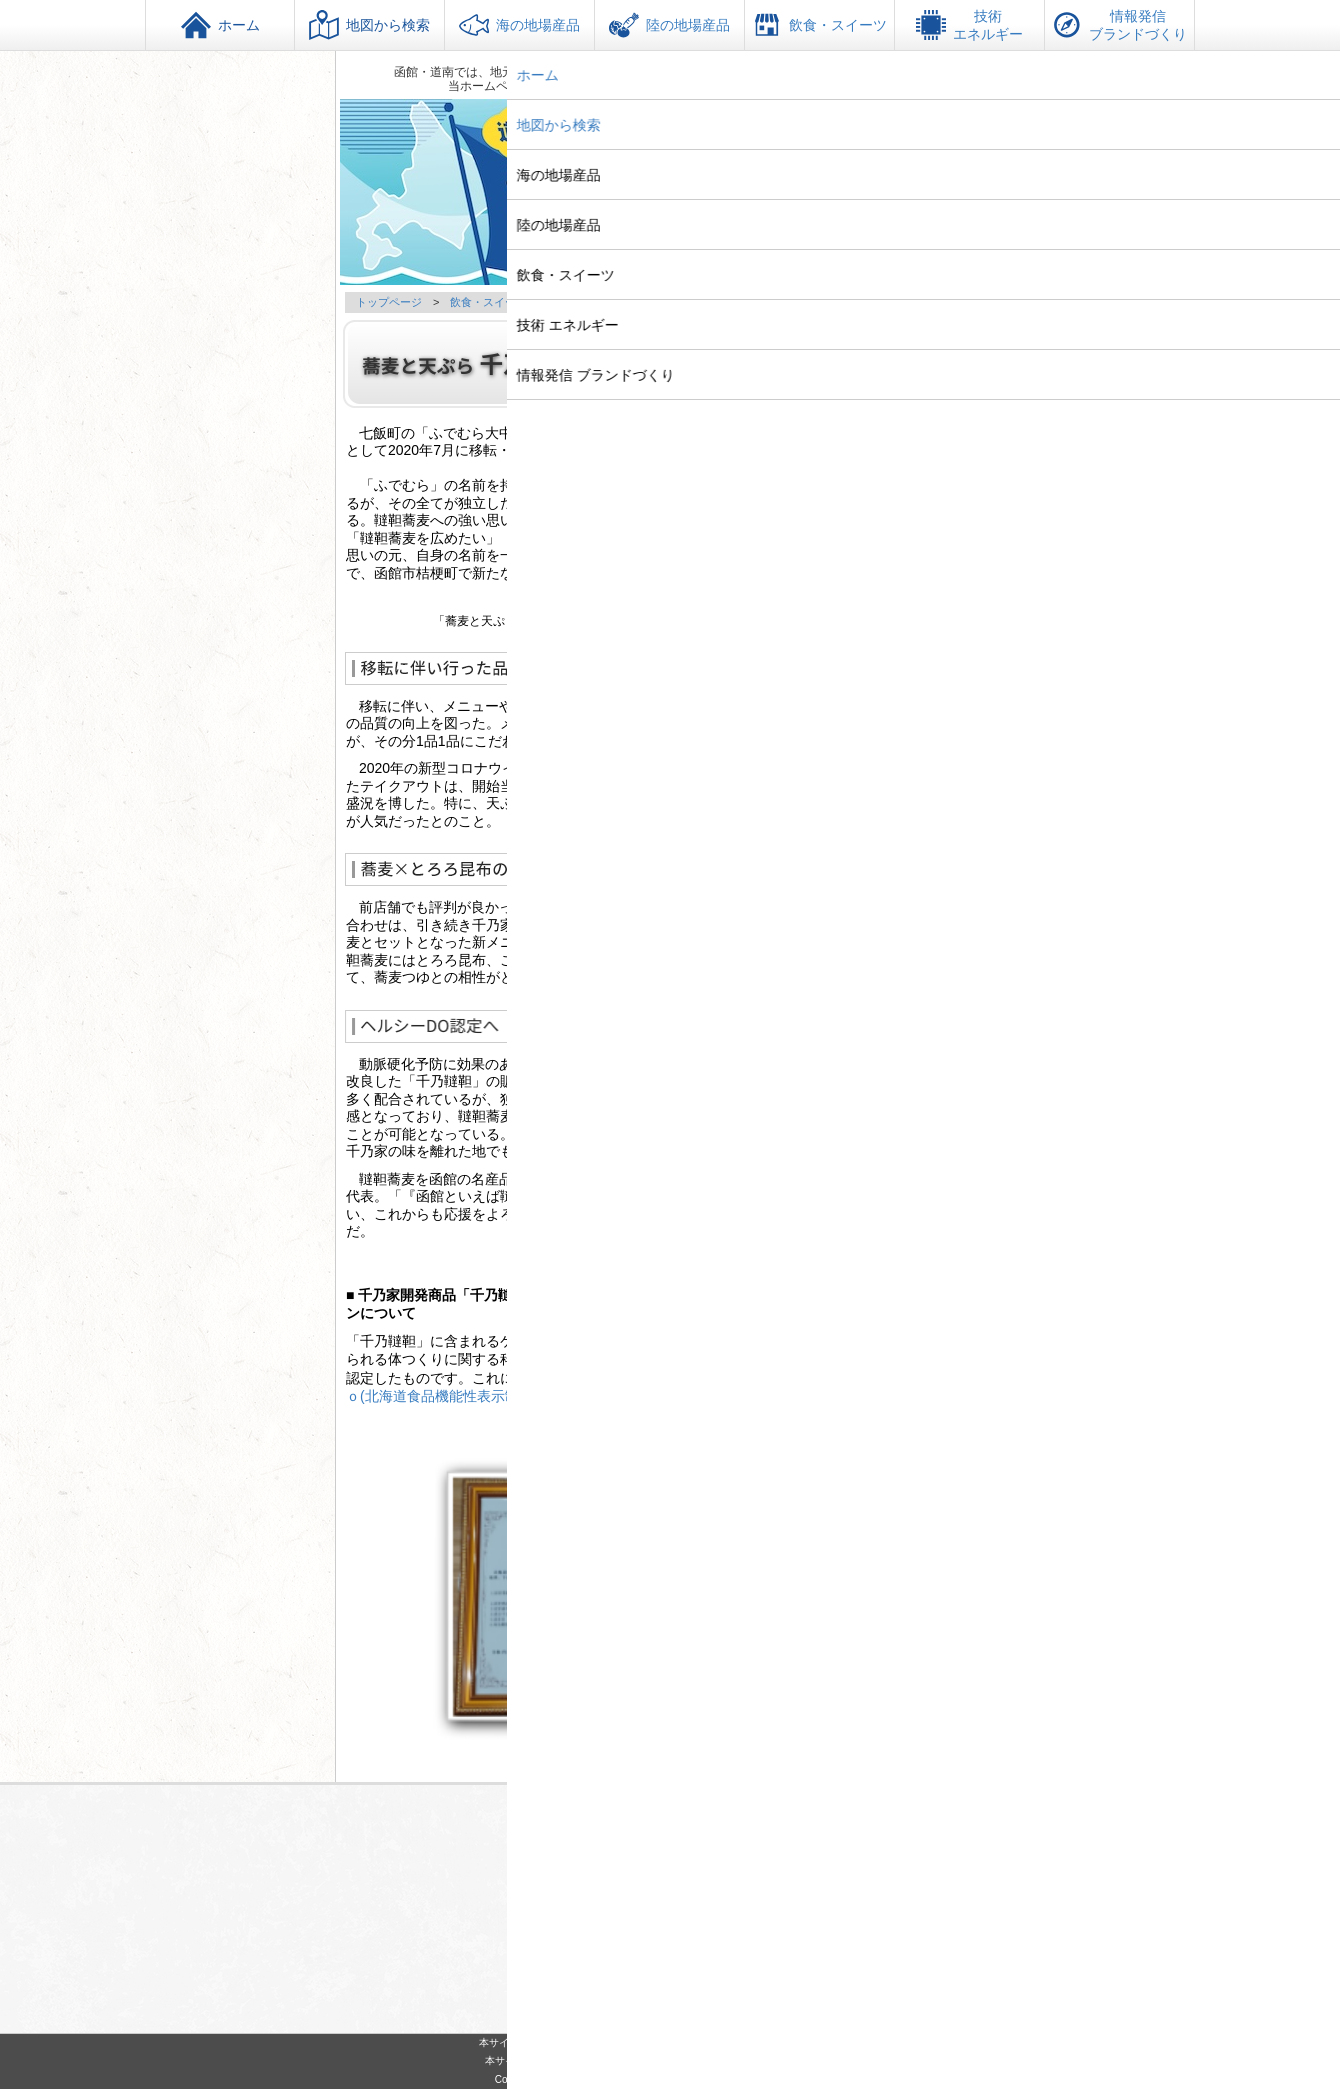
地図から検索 (369, 25)
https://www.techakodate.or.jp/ (686, 1964)
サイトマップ (738, 1996)
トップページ (389, 302)
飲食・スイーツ (488, 302)
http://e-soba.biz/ (848, 557)
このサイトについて (623, 1996)
